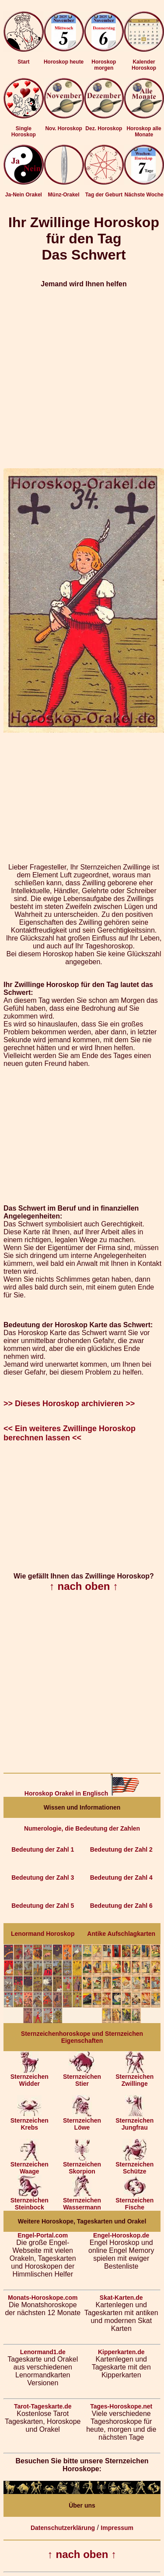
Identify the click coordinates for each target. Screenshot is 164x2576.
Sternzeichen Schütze (134, 2165)
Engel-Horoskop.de (121, 2235)
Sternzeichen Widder (29, 2077)
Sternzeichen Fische (134, 2201)
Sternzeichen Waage (29, 2165)
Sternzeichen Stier (82, 2077)
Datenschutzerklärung (63, 2527)
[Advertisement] (82, 378)
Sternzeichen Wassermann (82, 2201)
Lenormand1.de (43, 2351)
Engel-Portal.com (42, 2235)
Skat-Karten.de (121, 2297)
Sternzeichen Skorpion (82, 2165)
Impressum (117, 2527)
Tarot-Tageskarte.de (43, 2406)
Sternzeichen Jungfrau (134, 2121)
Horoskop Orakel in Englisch (82, 1793)
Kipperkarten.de (121, 2351)
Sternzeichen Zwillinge (134, 2077)
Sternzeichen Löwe (82, 2121)
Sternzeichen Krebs (29, 2121)
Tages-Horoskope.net (121, 2406)
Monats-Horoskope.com (42, 2297)
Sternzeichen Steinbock (29, 2201)
